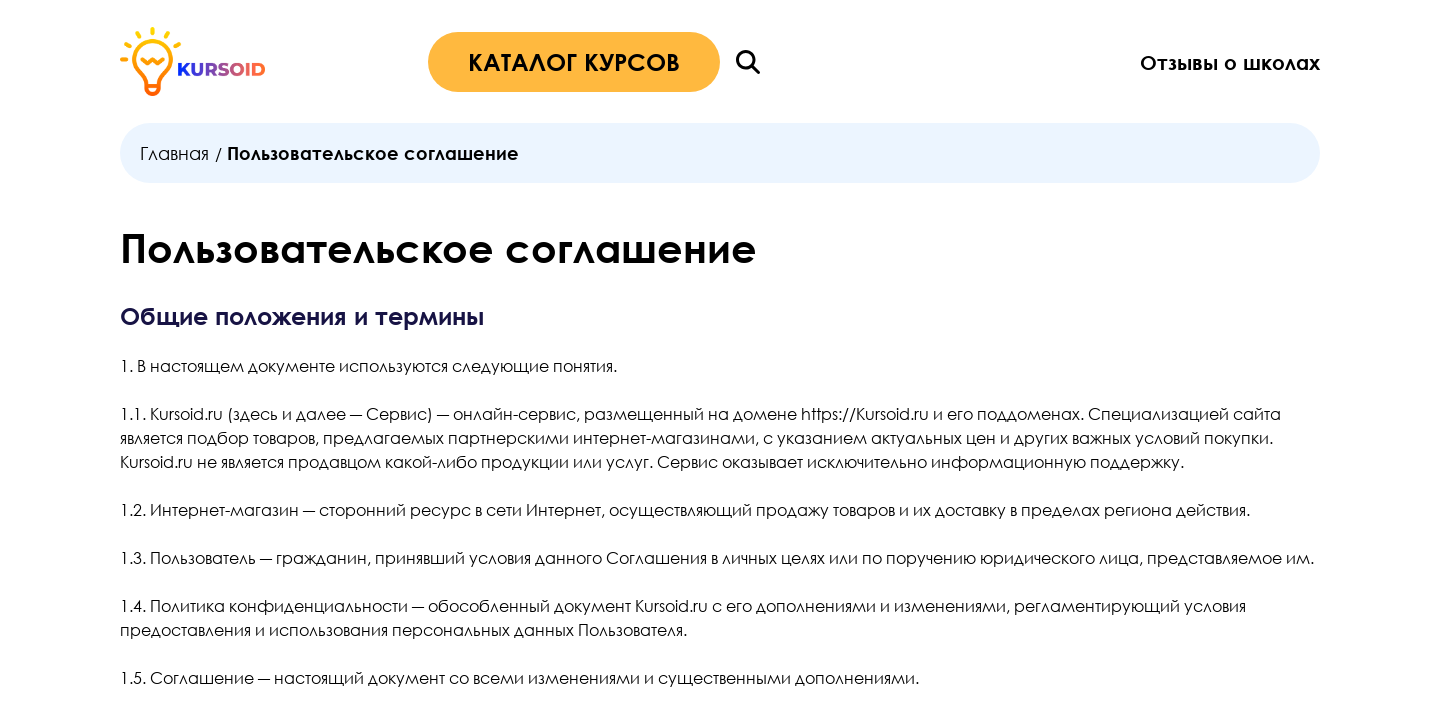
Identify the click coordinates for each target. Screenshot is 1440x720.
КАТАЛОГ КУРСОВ (574, 61)
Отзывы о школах (1230, 62)
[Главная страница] (192, 61)
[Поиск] (748, 62)
